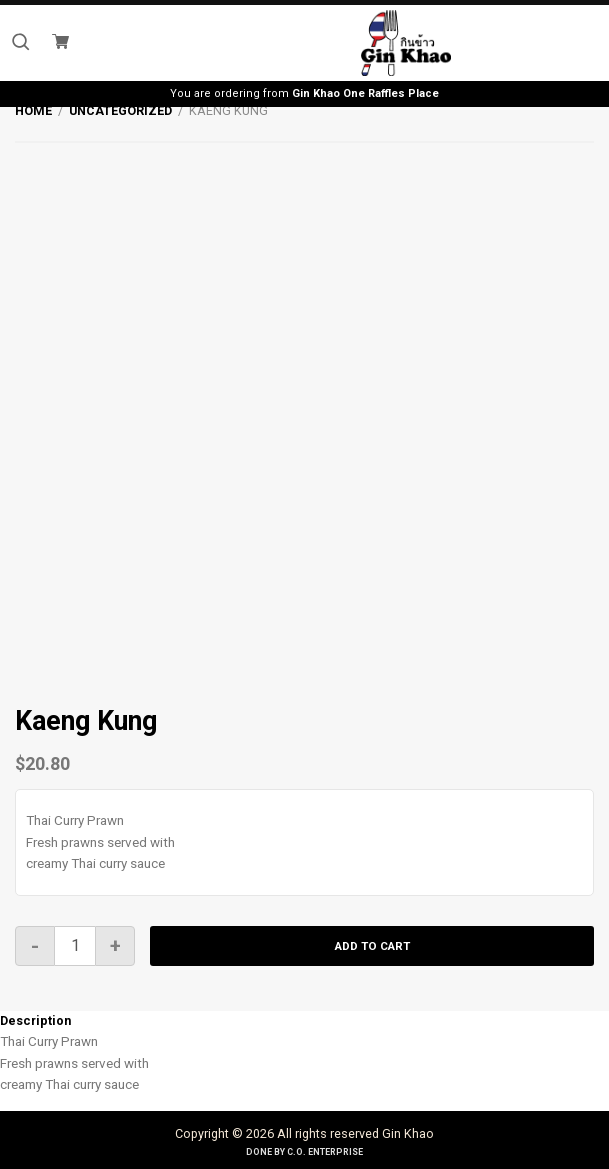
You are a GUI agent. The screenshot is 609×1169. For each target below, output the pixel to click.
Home (33, 110)
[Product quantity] (75, 946)
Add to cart (372, 946)
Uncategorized (120, 110)
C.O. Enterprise (325, 1152)
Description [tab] (35, 1020)
